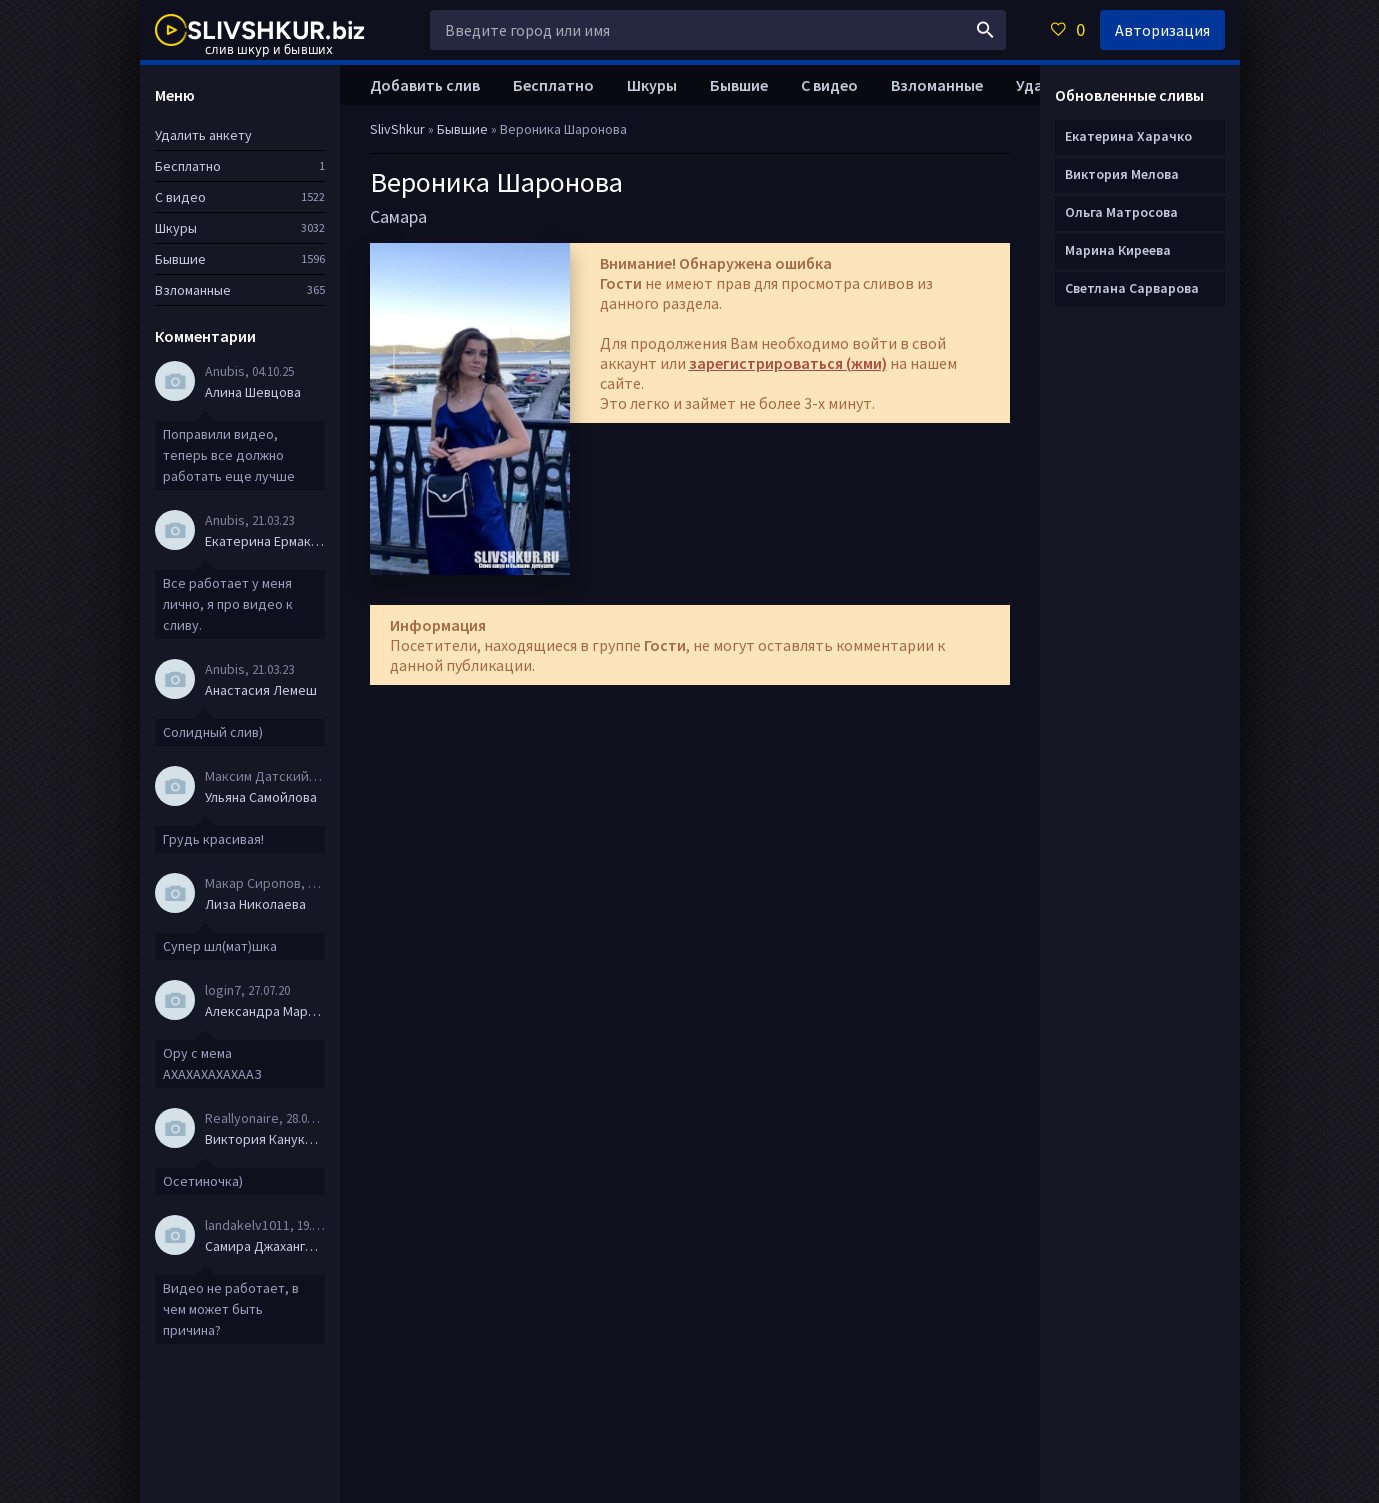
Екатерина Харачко (1128, 136)
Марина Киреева (1118, 250)
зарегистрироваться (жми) (788, 363)
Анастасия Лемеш (261, 690)
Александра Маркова (265, 1011)
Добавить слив (425, 85)
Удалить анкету (203, 135)
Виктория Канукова (265, 1139)
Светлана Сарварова (1132, 288)
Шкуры (652, 85)
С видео (829, 85)
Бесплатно (553, 85)
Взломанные (937, 85)
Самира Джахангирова (265, 1246)
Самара (398, 216)
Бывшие (739, 85)
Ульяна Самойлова (261, 797)
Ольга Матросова (1121, 212)
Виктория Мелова (1122, 174)
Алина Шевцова (253, 392)
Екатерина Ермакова (265, 541)
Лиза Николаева (255, 904)
